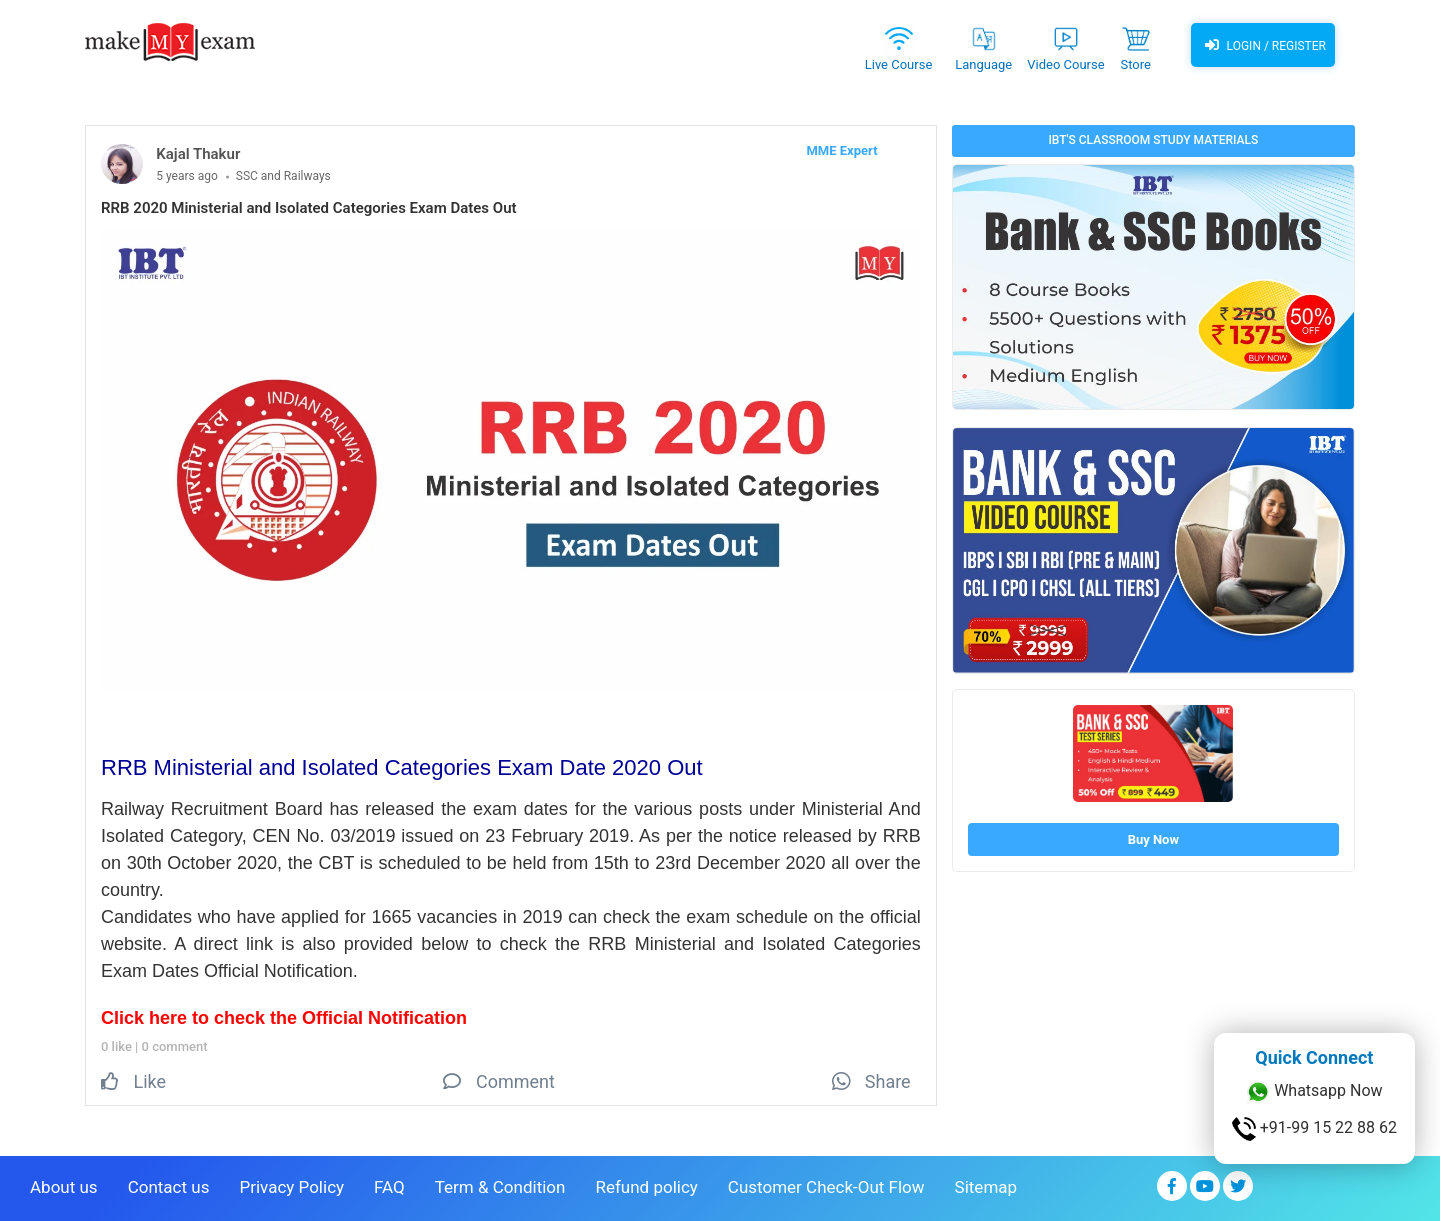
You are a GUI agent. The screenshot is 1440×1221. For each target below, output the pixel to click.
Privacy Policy (291, 1187)
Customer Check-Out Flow (826, 1187)
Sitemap (986, 1187)
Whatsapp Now (1314, 1092)
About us (64, 1187)
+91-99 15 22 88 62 (1314, 1129)
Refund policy (646, 1187)
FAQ (389, 1187)
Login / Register (1263, 45)
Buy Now (1153, 839)
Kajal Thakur (198, 154)
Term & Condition (500, 1187)
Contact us (169, 1187)
